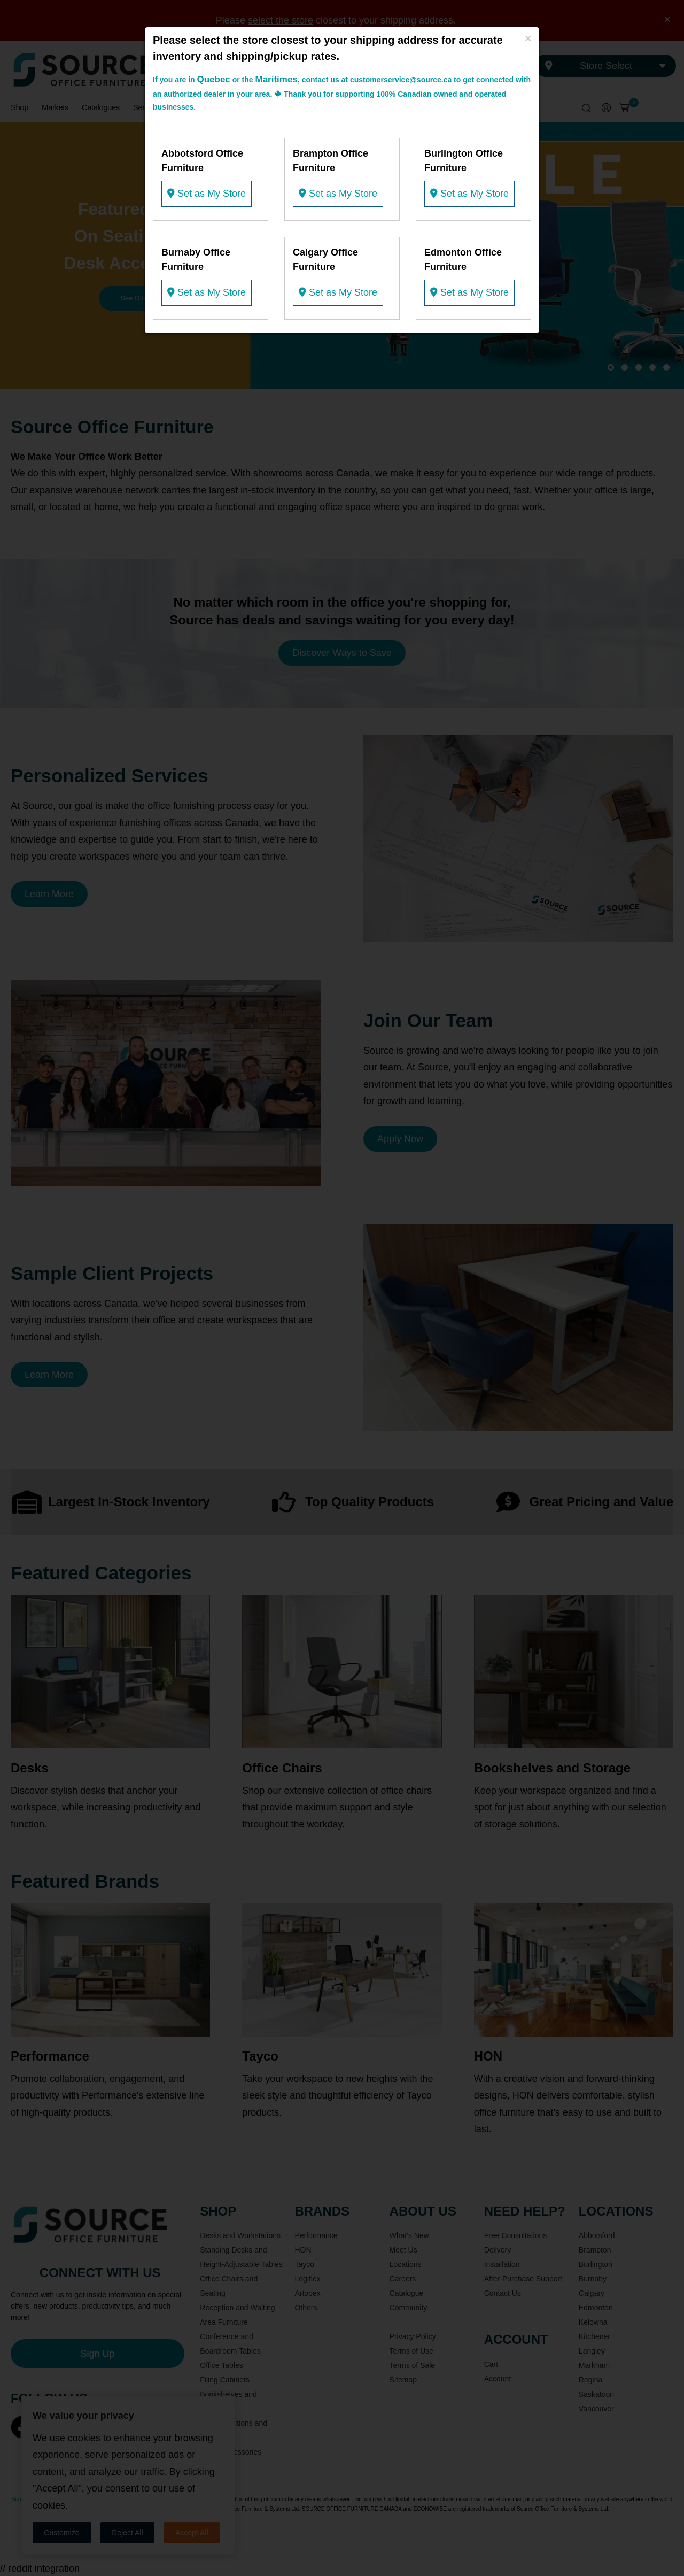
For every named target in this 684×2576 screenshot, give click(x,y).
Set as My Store (206, 193)
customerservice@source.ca (401, 79)
